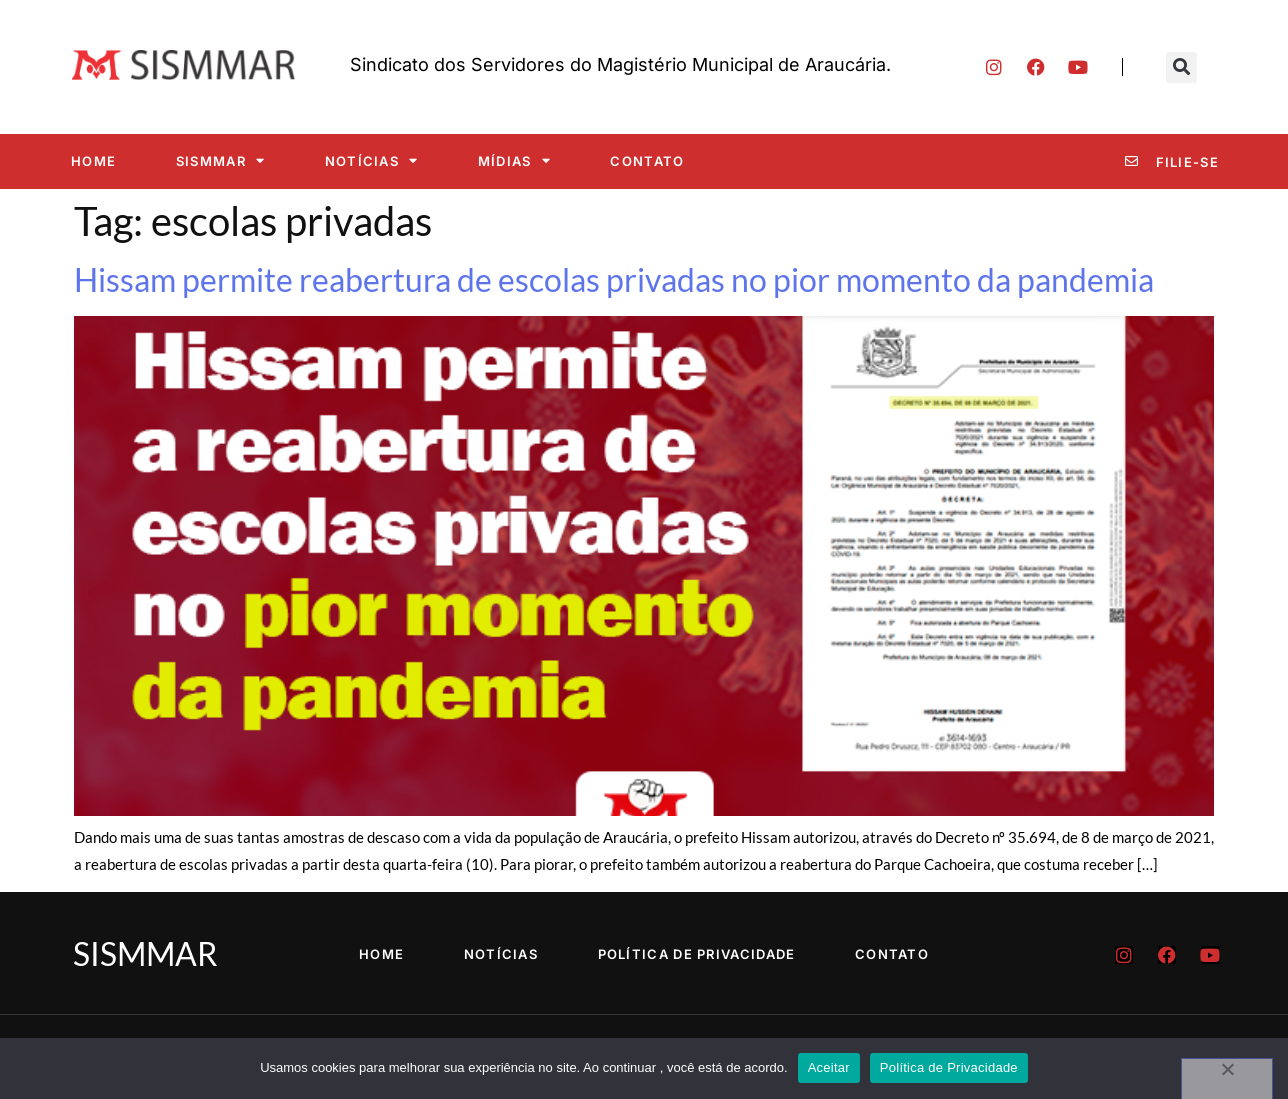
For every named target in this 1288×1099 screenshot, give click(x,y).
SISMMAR (220, 160)
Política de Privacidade (697, 954)
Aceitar (829, 1067)
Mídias (514, 160)
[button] (1181, 67)
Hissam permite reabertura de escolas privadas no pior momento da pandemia (614, 279)
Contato (647, 161)
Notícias (372, 160)
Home (93, 161)
